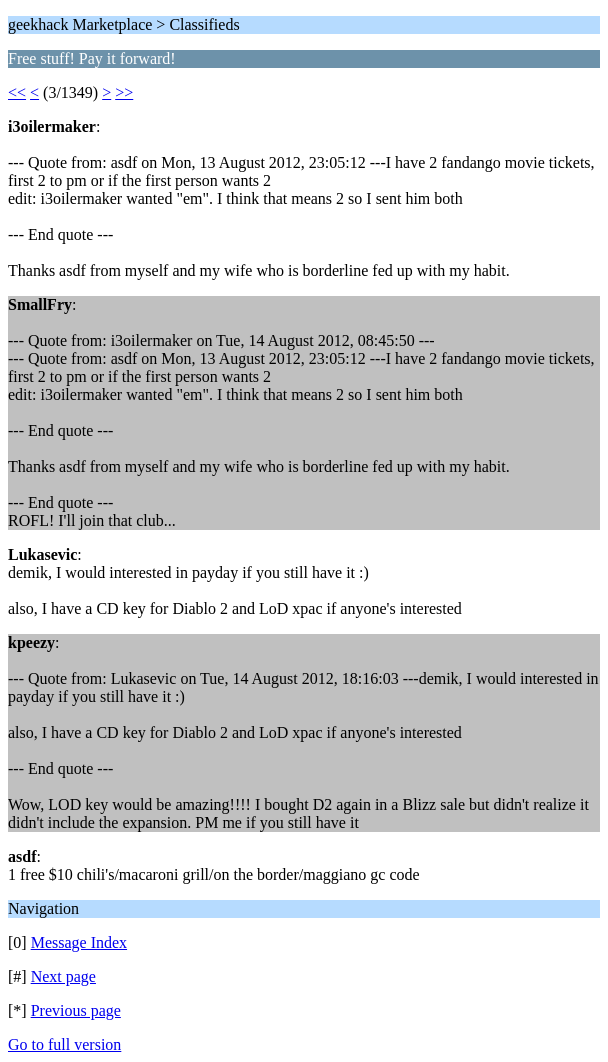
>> (124, 92)
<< (17, 92)
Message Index (79, 942)
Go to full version (64, 1044)
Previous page (76, 1010)
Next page (63, 976)
